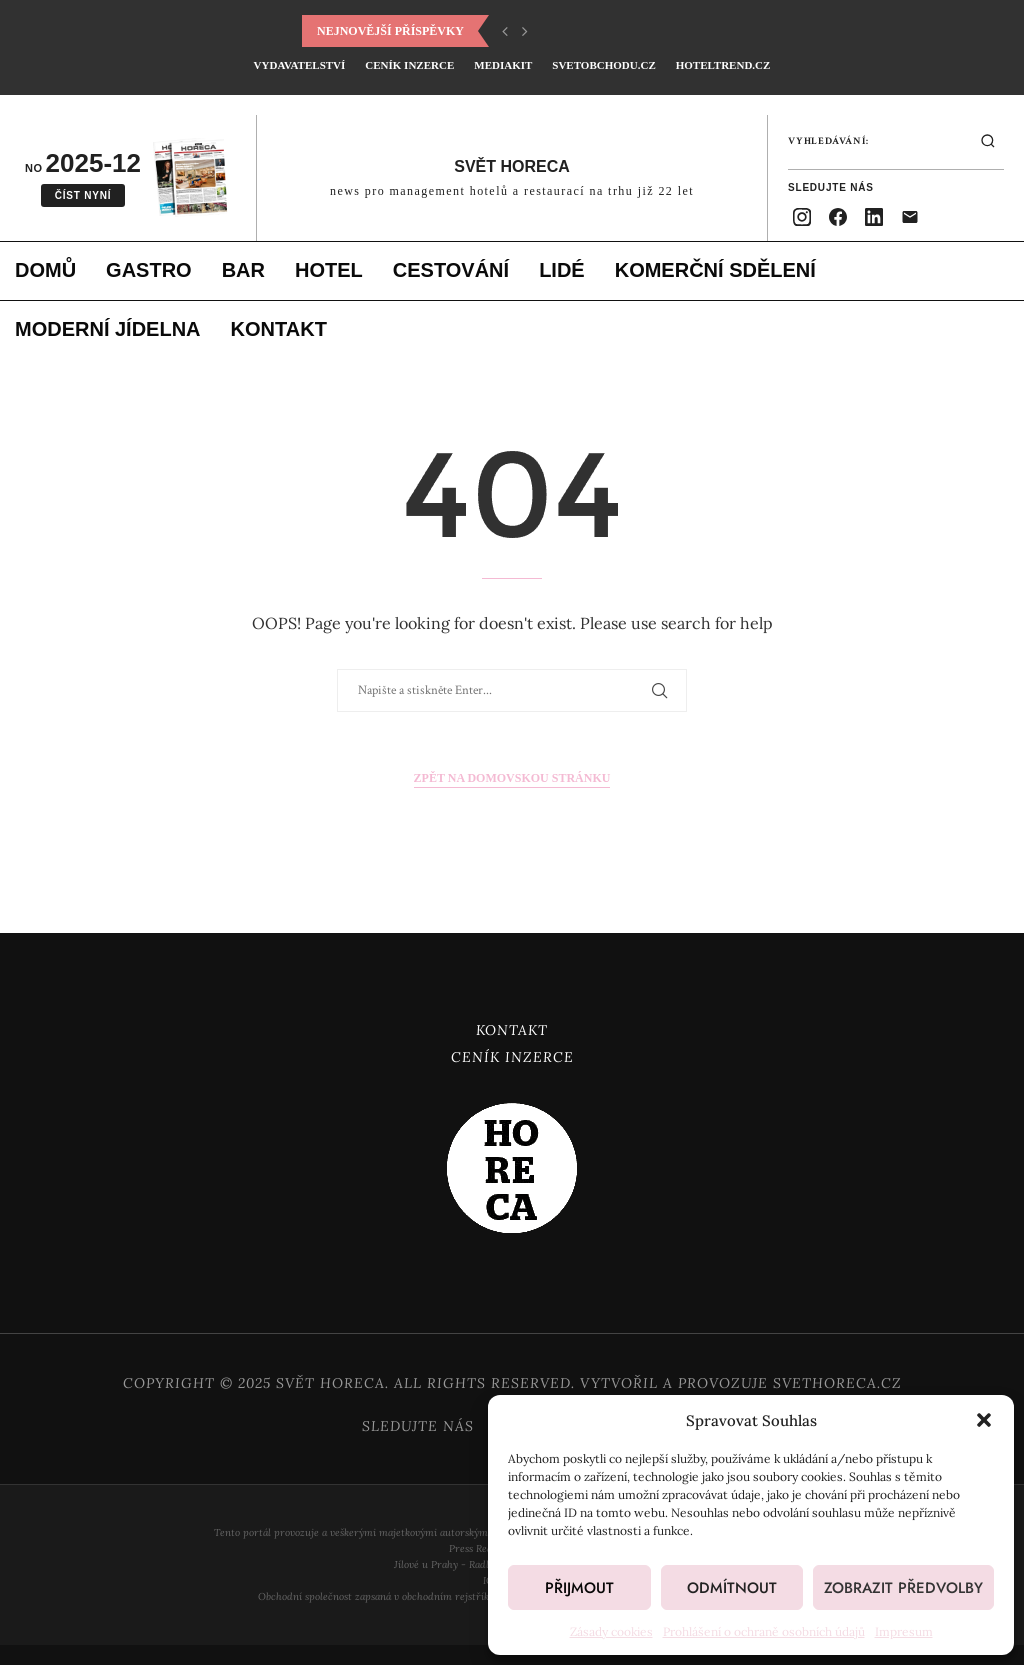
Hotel (329, 270)
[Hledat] (988, 141)
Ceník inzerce (409, 65)
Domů (45, 270)
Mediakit (503, 65)
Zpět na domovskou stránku (512, 778)
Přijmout (579, 1588)
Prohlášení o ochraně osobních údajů (764, 1631)
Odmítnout (732, 1588)
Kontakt (279, 329)
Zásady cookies (611, 1631)
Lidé (562, 270)
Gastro (149, 270)
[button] (984, 1420)
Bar (243, 270)
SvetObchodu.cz (603, 65)
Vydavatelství (300, 65)
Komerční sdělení (715, 270)
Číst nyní (83, 195)
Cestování (451, 270)
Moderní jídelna (108, 329)
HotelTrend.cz (723, 65)
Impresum (904, 1631)
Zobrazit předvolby (903, 1588)
